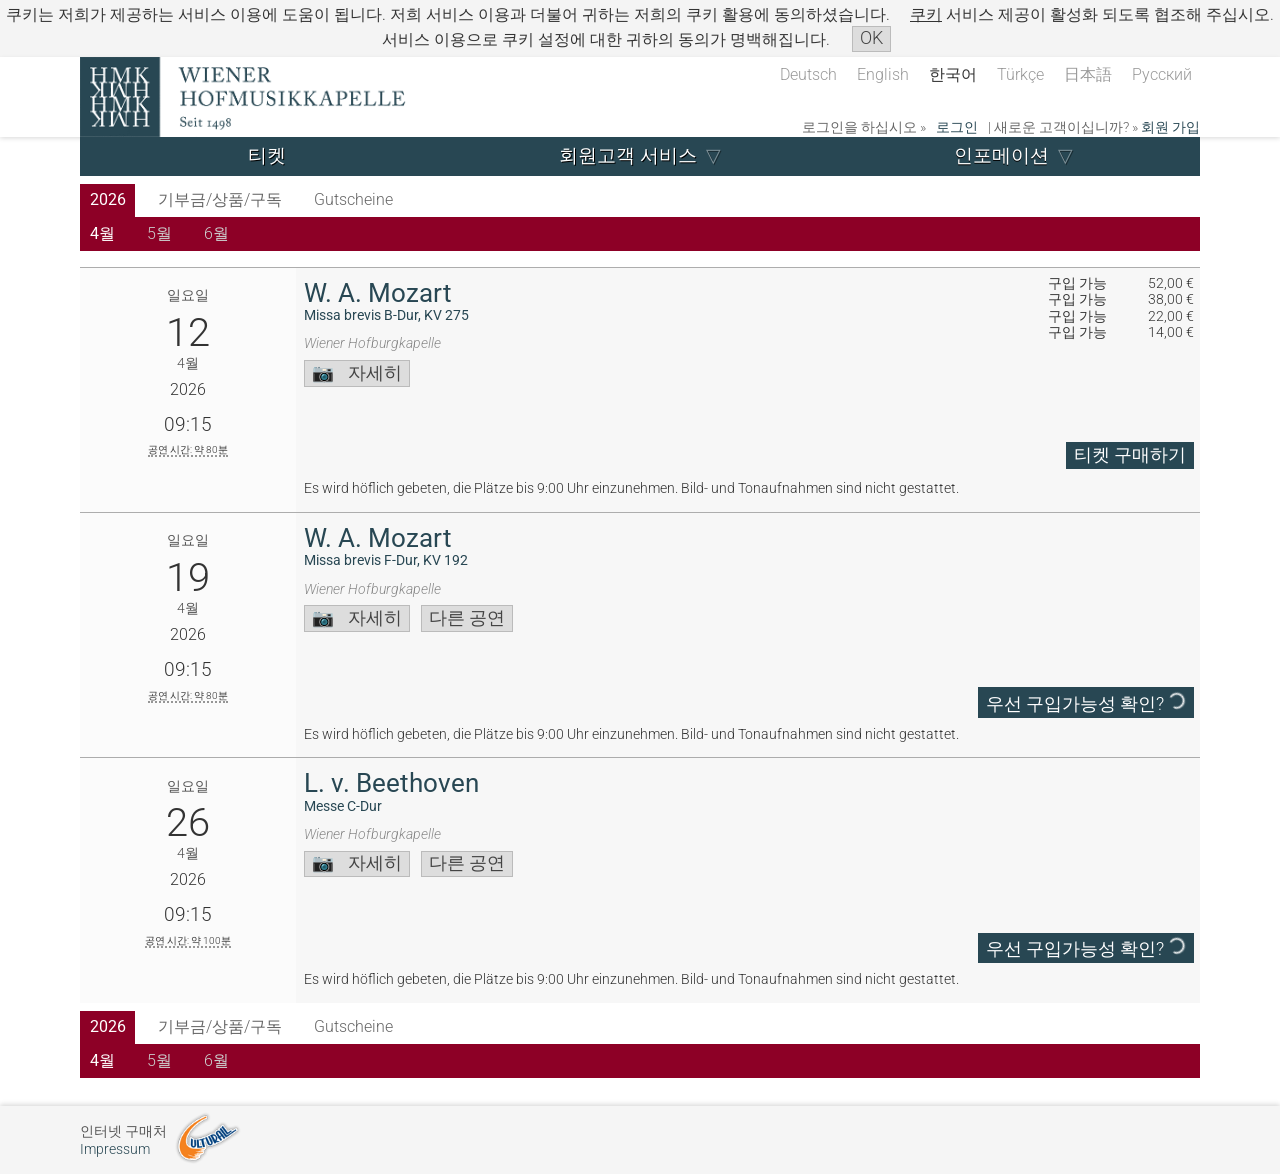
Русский (1162, 74)
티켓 (267, 155)
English (883, 74)
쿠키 (926, 14)
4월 (102, 233)
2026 (108, 199)
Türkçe (1020, 74)
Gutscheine (353, 199)
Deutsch (808, 74)
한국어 (953, 74)
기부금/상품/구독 (220, 199)
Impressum (115, 1149)
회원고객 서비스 (628, 155)
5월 (159, 233)
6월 (216, 233)
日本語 (1088, 74)
